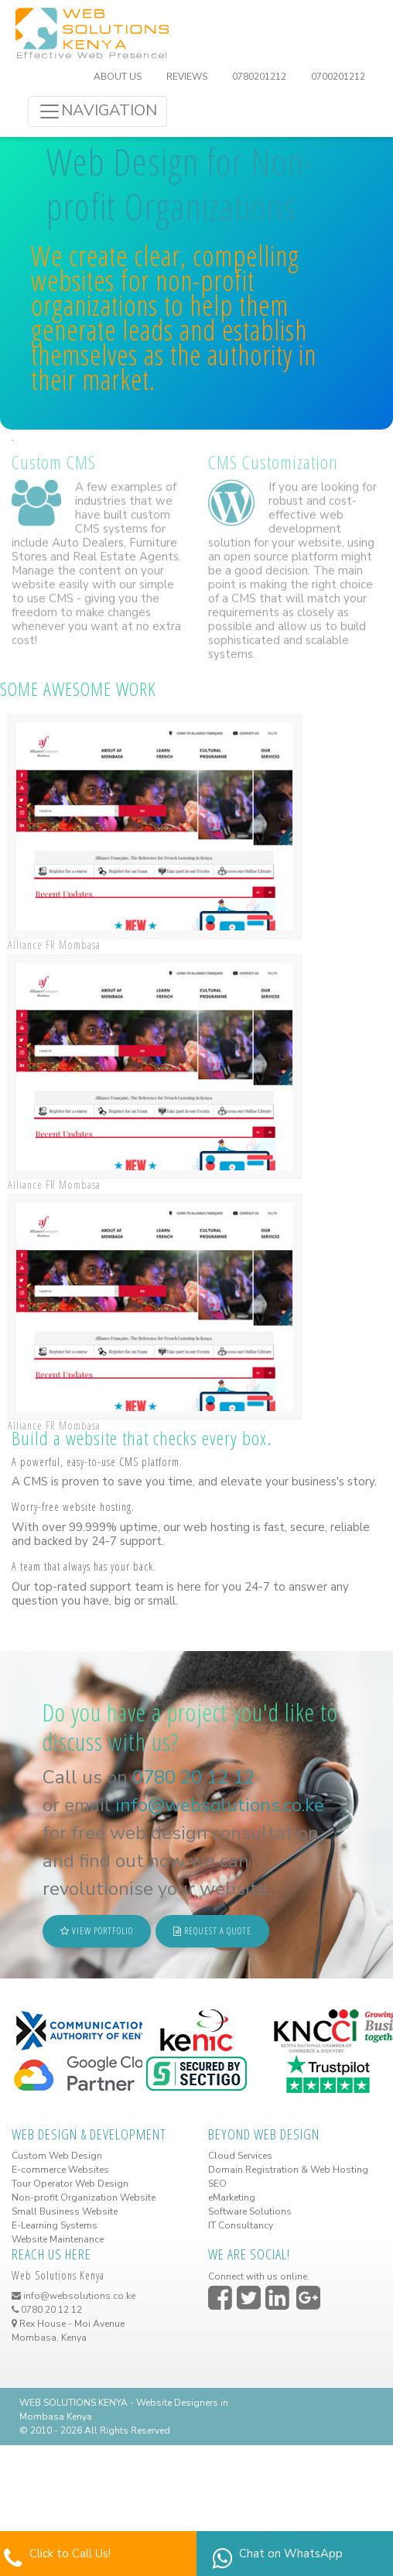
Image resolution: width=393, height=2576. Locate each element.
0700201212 (338, 76)
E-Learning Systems (54, 2225)
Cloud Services (240, 2156)
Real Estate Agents (126, 549)
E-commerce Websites (60, 2169)
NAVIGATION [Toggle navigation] (97, 111)
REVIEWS (186, 76)
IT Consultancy (240, 2225)
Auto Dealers (88, 535)
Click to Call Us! (70, 2553)
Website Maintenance (58, 2239)
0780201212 (259, 76)
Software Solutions (250, 2211)
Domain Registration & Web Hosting (288, 2169)
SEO (217, 2183)
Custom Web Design (57, 2156)
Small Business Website (65, 2211)
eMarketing (231, 2197)
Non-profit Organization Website (83, 2197)
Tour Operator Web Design (70, 2183)
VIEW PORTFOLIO (96, 1930)
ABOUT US (118, 76)
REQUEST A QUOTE (212, 1930)
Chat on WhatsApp (291, 2553)
